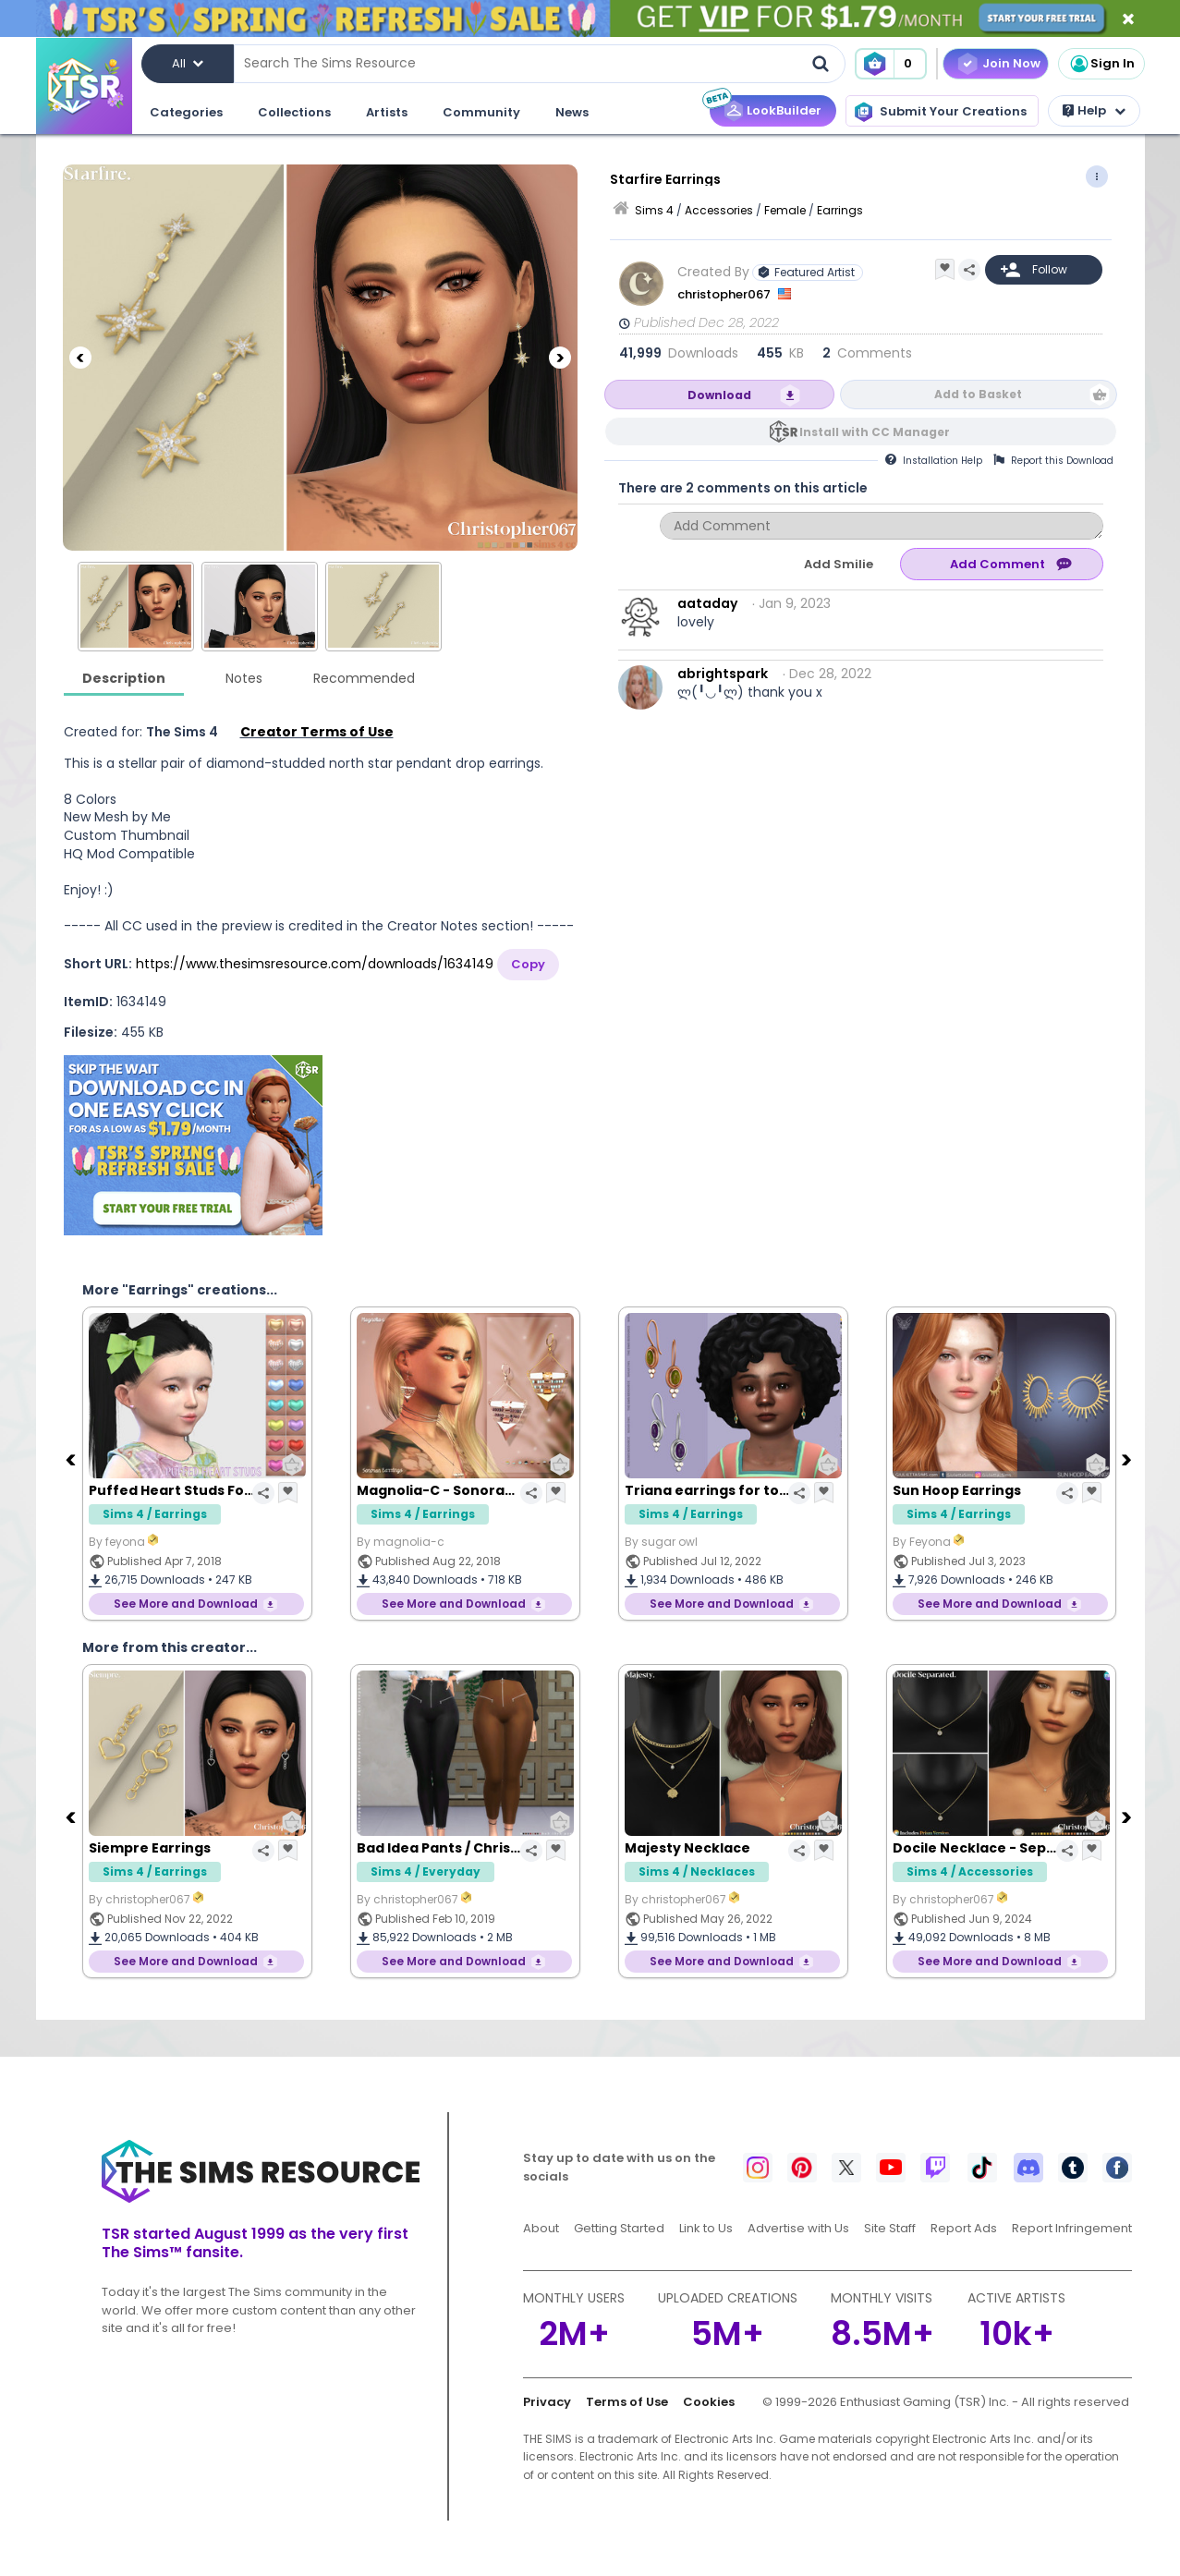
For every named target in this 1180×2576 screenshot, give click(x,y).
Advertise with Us (798, 2228)
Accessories (719, 210)
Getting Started (619, 2228)
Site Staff (890, 2228)
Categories (186, 112)
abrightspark (722, 673)
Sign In (1101, 64)
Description (123, 678)
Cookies (709, 2402)
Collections (294, 112)
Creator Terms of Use (317, 732)
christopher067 (725, 294)
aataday (707, 603)
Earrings (840, 210)
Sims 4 (654, 210)
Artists (387, 112)
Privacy (547, 2402)
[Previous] (80, 357)
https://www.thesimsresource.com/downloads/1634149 (314, 963)
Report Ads (964, 2228)
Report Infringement (1072, 2228)
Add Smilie (838, 564)
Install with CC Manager (874, 432)
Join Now (1011, 63)
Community (481, 112)
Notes (243, 678)
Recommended (364, 678)
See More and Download (186, 1603)
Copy (528, 964)
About (541, 2228)
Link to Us (706, 2228)
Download (719, 395)
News (572, 112)
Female (785, 210)
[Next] (560, 357)
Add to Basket (978, 394)
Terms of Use (627, 2402)
